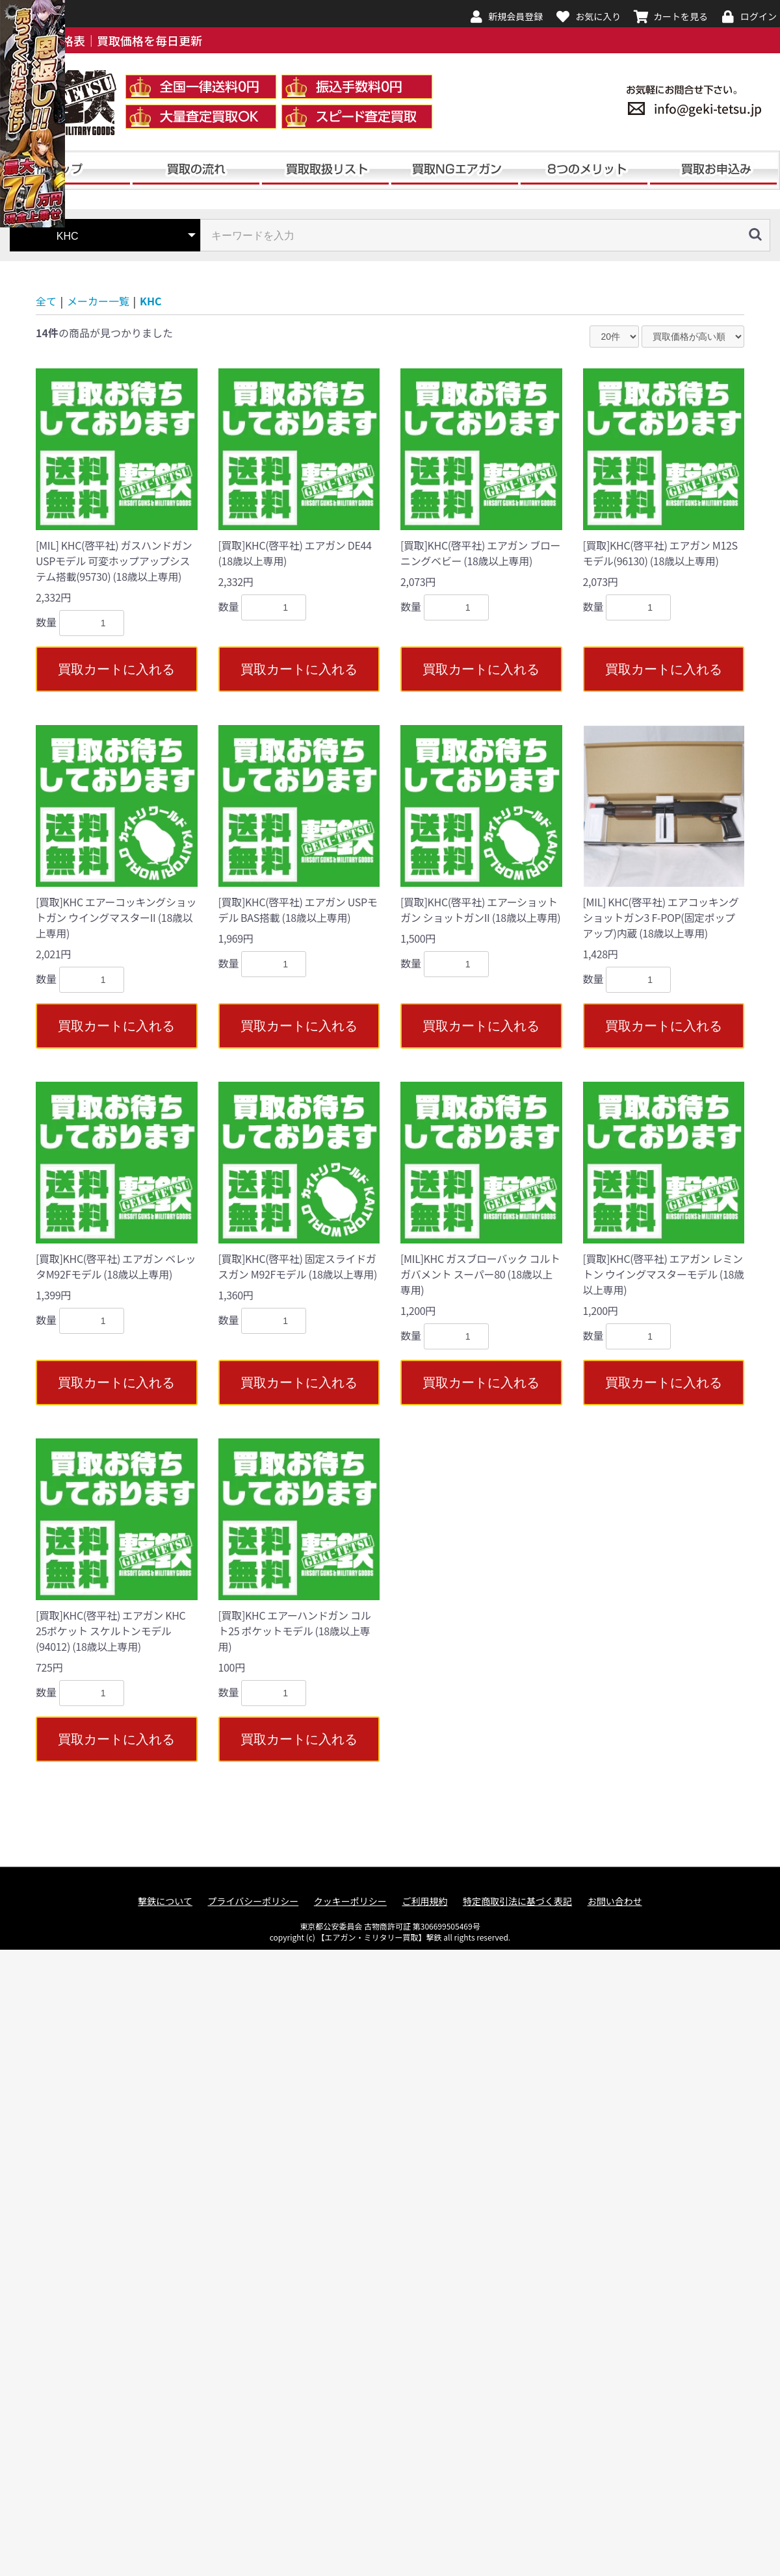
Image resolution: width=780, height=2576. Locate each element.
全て (46, 301)
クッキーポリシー (350, 1901)
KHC (151, 301)
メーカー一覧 (98, 301)
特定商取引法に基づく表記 (517, 1901)
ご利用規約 (424, 1901)
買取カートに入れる (116, 669)
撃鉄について (165, 1901)
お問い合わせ (615, 1901)
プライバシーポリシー (253, 1901)
